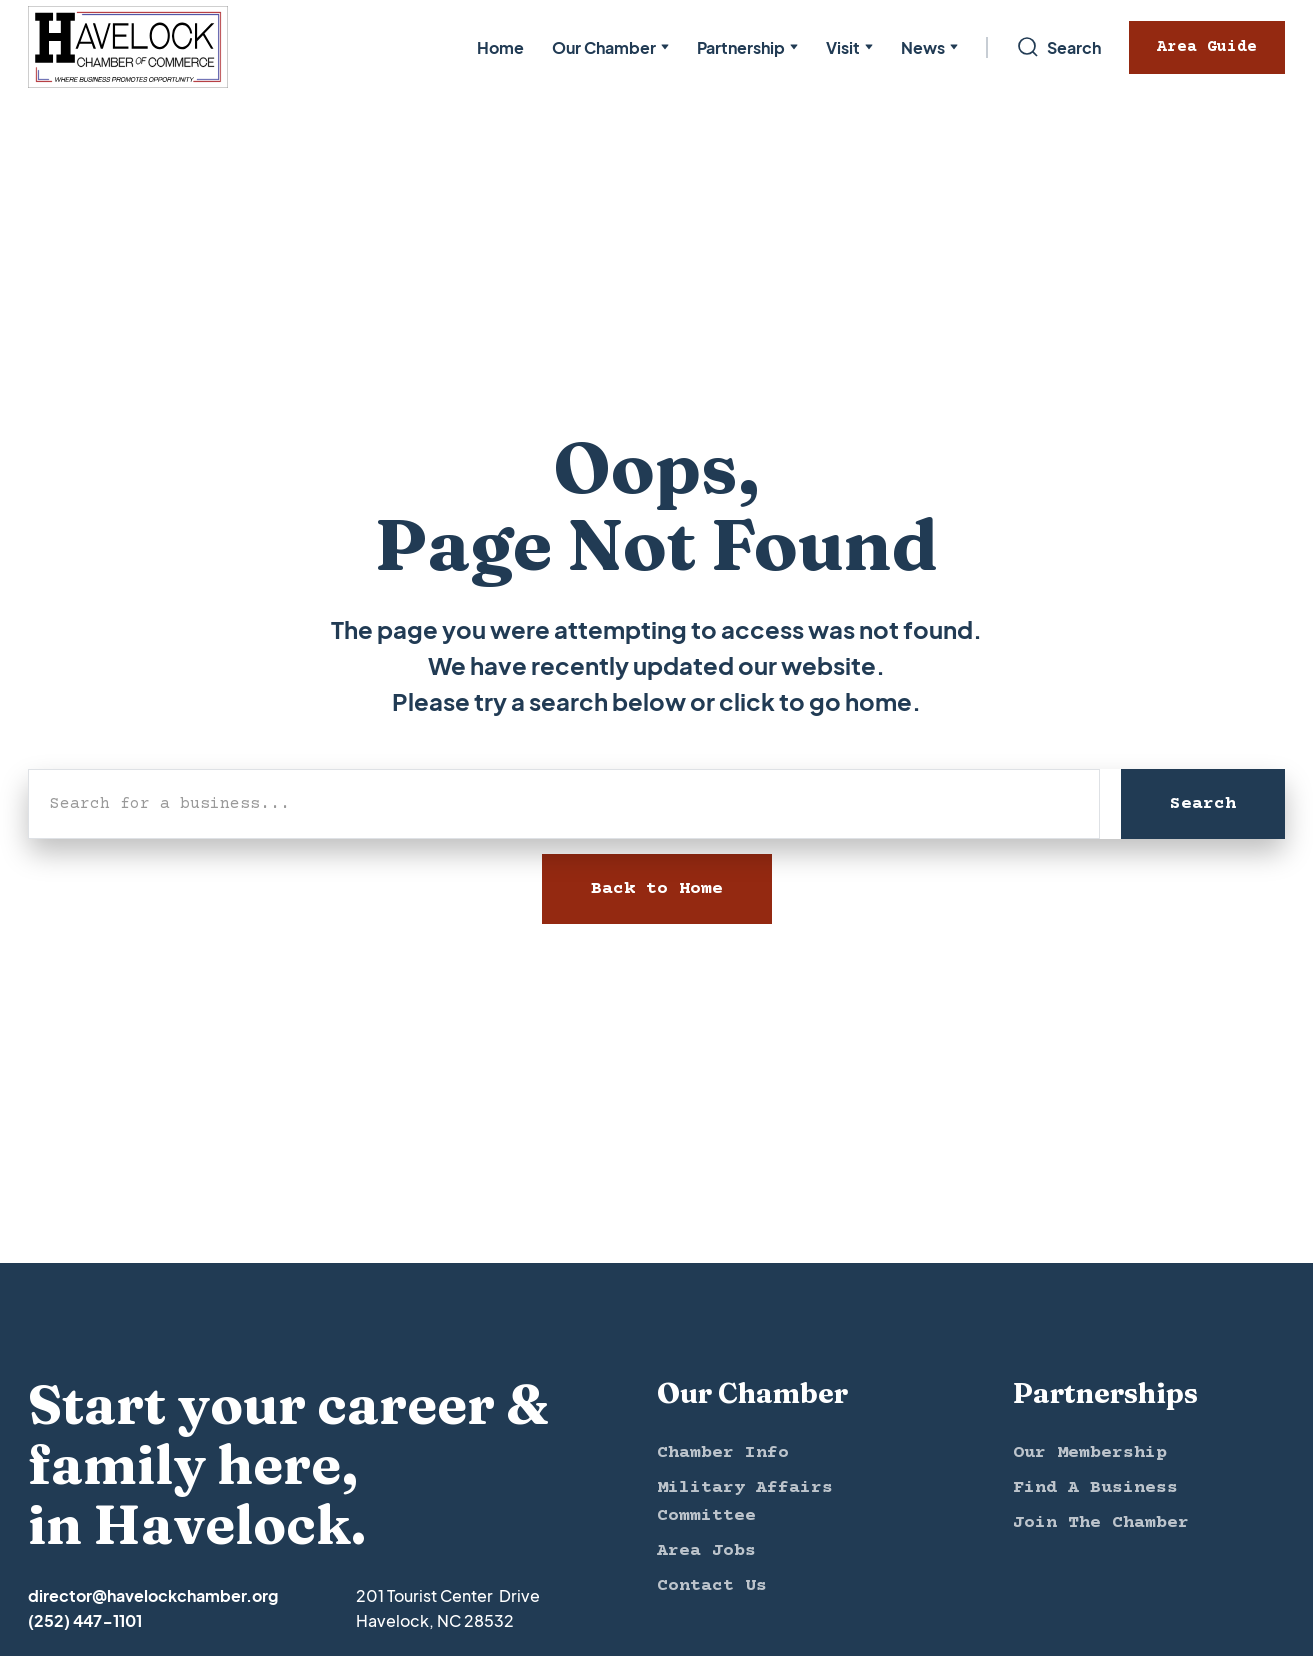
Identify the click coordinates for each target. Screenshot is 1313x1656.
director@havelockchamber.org (153, 1595)
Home (500, 47)
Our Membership (1090, 1453)
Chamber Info (723, 1453)
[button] (610, 47)
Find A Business (1095, 1488)
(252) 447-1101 (85, 1620)
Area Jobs (706, 1551)
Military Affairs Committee (745, 1502)
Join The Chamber (1101, 1523)
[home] (128, 47)
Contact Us (712, 1586)
